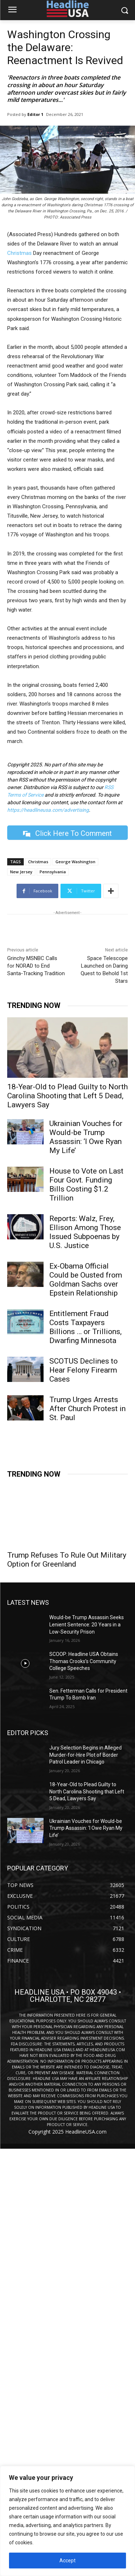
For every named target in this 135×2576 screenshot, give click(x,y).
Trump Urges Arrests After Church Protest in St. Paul (87, 1408)
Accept (67, 2560)
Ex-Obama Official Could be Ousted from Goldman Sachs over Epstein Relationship (85, 1279)
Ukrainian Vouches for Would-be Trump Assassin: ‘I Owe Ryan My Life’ (85, 1137)
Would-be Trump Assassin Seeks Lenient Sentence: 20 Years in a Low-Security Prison (86, 1624)
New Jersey (21, 871)
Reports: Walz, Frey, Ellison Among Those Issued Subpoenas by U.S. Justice (85, 1232)
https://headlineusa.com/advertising (48, 810)
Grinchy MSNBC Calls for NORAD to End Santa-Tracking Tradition (36, 966)
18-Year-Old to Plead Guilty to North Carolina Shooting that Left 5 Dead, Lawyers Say (67, 1095)
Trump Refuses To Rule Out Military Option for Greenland (66, 1559)
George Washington (75, 861)
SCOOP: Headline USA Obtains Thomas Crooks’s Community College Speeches (83, 1661)
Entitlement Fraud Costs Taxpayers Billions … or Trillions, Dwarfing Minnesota (85, 1327)
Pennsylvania (53, 871)
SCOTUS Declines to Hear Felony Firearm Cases (83, 1370)
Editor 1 (35, 114)
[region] (67, 2521)
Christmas (19, 253)
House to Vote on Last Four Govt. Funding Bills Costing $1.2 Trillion (86, 1184)
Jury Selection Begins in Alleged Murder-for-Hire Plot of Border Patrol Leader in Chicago (85, 1755)
